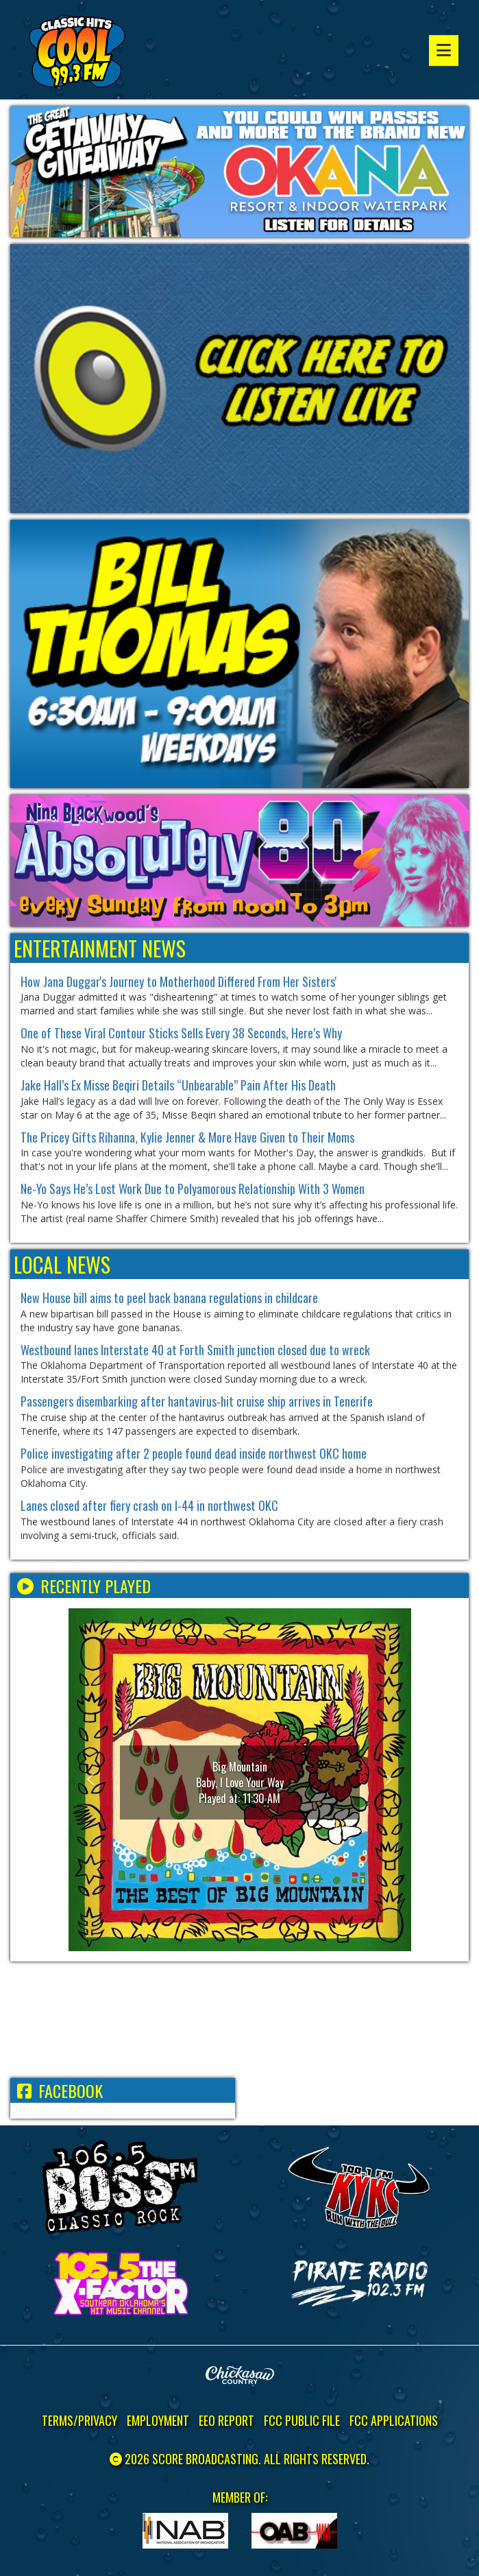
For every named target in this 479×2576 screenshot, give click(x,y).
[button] (94, 1779)
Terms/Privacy (79, 2420)
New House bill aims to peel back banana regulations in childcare (169, 1298)
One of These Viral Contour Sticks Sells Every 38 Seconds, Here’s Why (181, 1033)
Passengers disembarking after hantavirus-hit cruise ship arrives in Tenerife (197, 1401)
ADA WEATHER (239, 2019)
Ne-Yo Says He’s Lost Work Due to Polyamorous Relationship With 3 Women (193, 1188)
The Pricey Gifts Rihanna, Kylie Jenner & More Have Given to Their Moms (187, 1137)
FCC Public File (302, 2420)
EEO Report (226, 2420)
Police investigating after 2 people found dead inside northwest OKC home (194, 1453)
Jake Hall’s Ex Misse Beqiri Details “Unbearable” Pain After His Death (178, 1085)
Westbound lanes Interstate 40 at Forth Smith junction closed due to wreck (195, 1350)
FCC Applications (393, 2420)
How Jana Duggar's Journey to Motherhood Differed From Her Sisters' (178, 981)
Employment (158, 2420)
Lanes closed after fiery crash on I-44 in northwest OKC (149, 1505)
